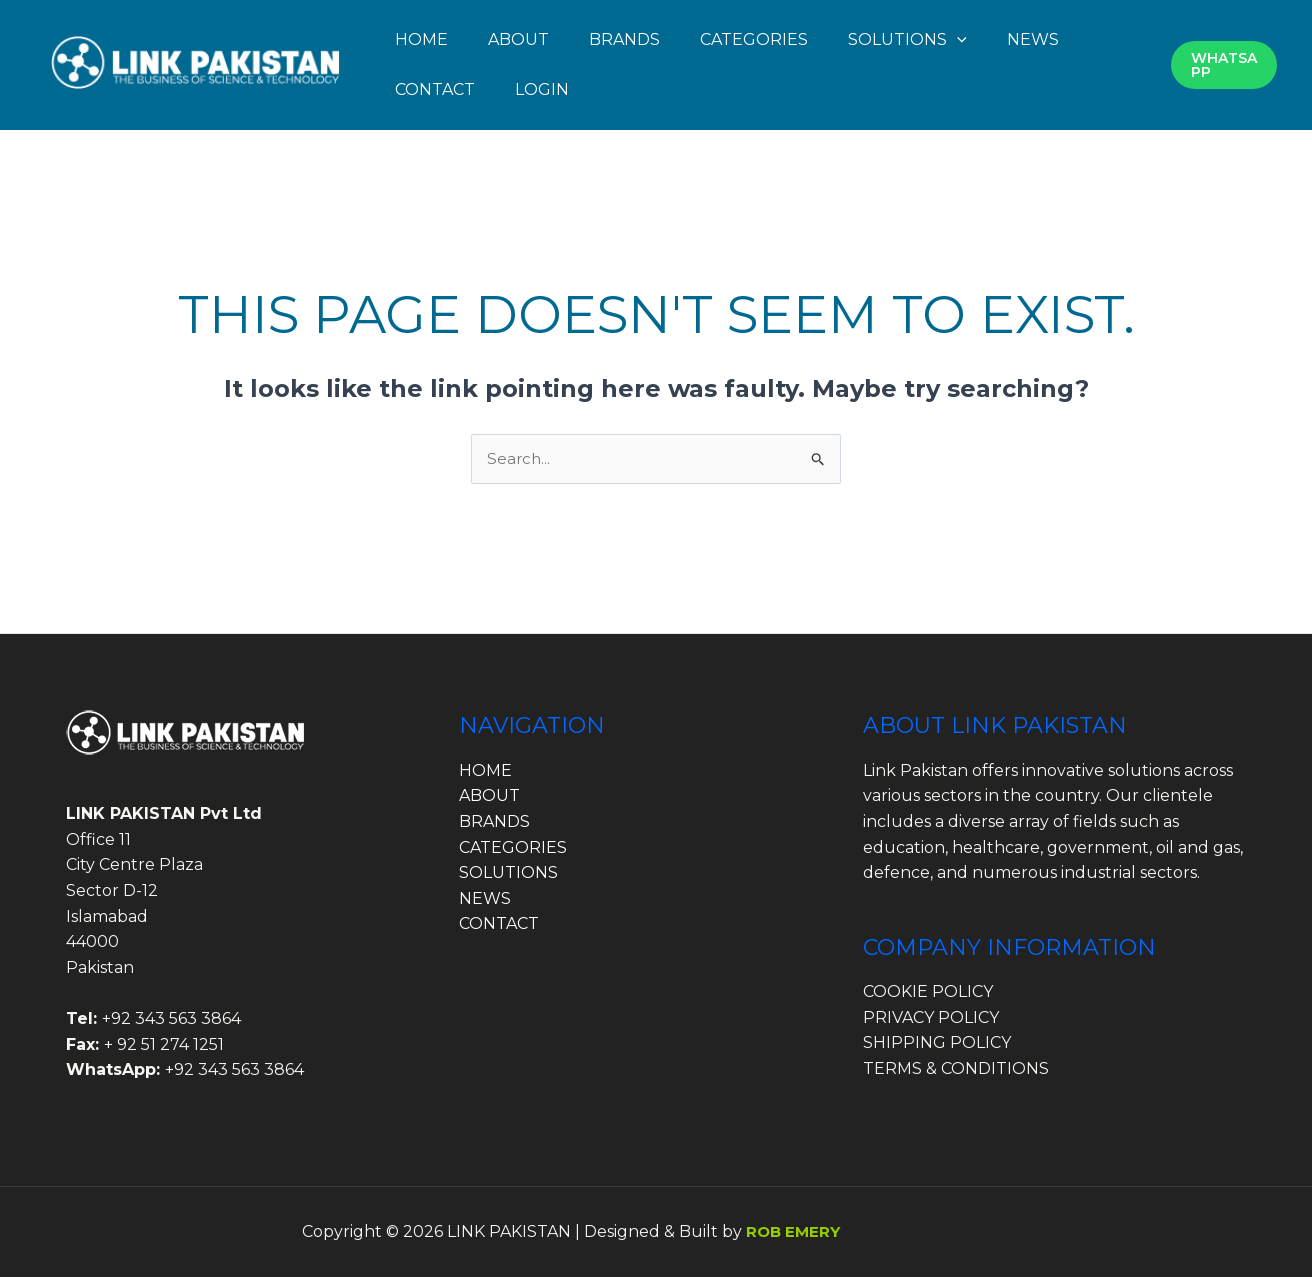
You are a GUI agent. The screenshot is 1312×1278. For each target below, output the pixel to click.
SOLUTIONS (907, 39)
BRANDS (624, 39)
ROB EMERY (795, 1232)
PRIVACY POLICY (931, 1018)
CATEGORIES (754, 39)
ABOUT (518, 39)
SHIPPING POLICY (937, 1044)
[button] (957, 39)
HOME (421, 39)
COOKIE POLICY (928, 992)
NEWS (1033, 39)
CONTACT (435, 89)
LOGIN (542, 89)
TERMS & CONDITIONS (956, 1069)
